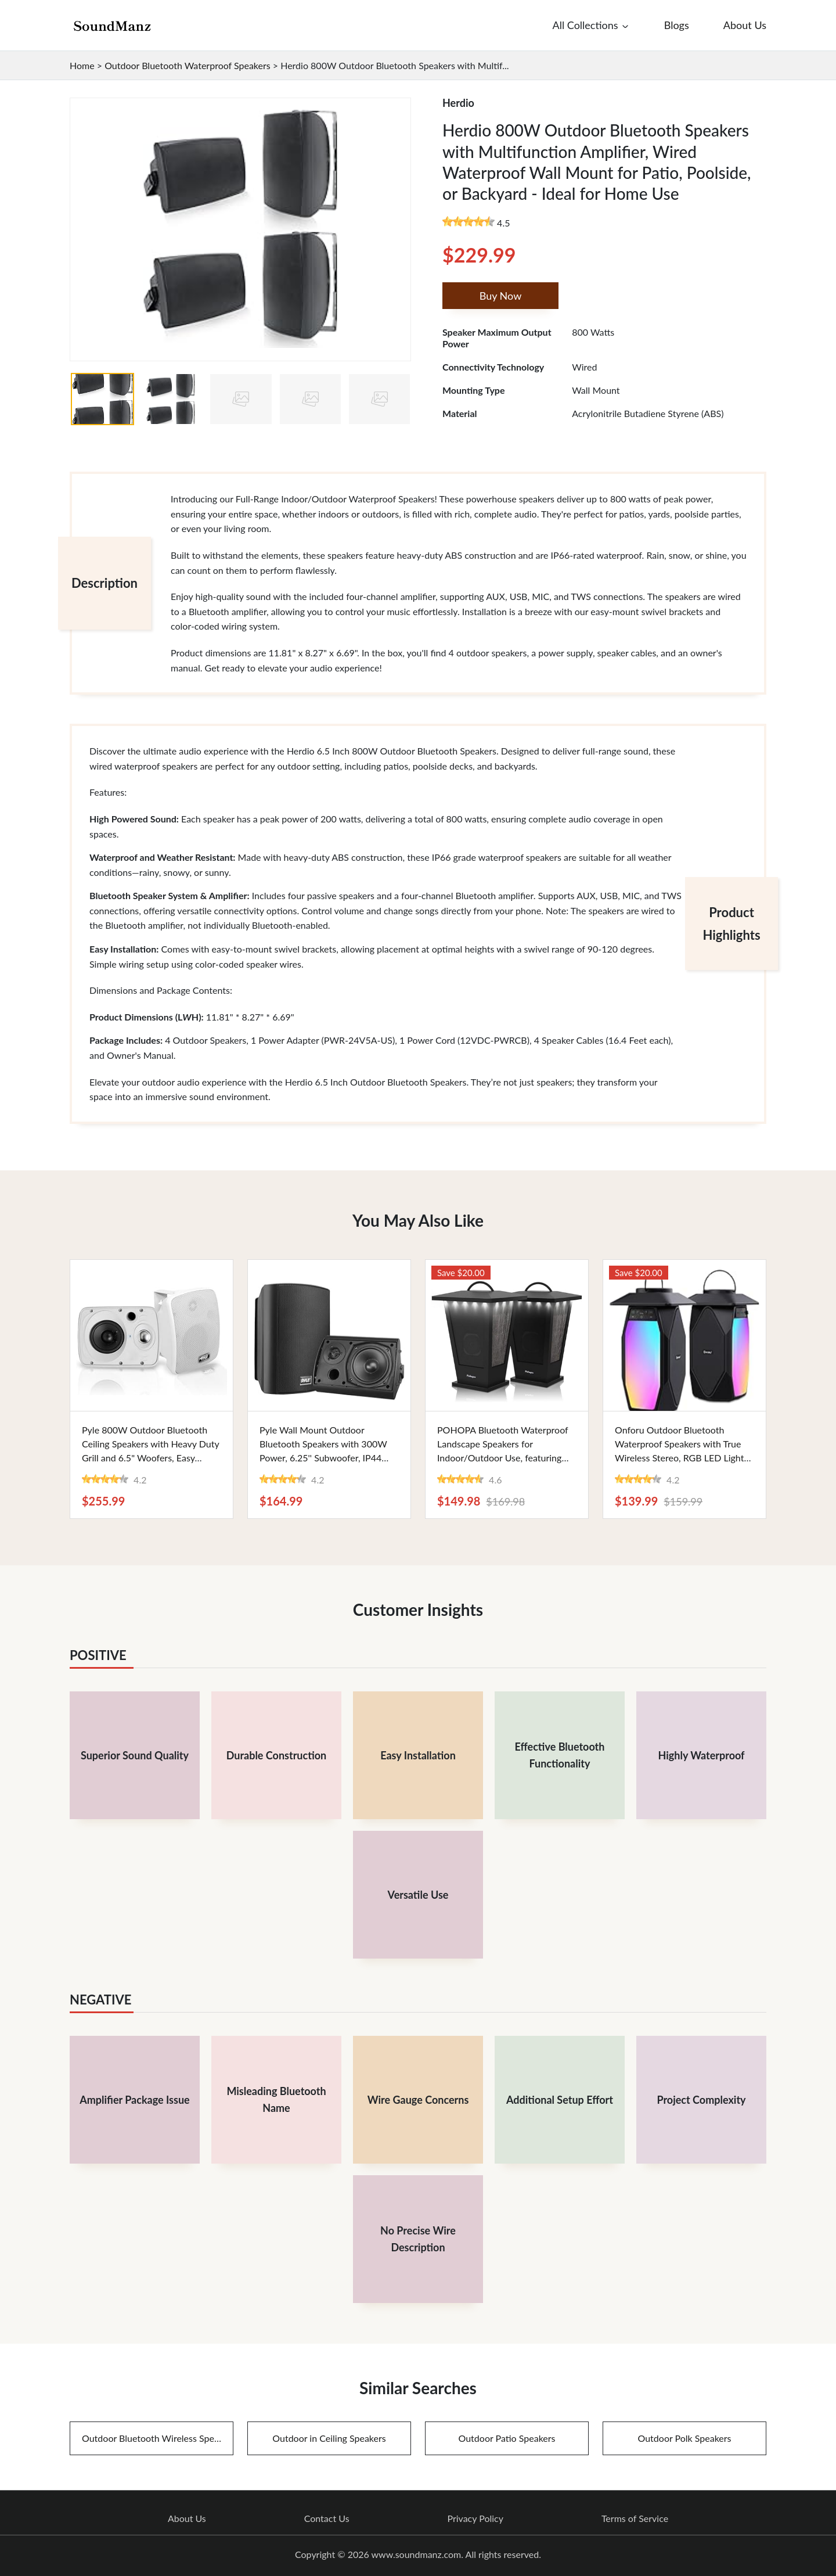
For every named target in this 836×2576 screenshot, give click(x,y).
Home (82, 65)
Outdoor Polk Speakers (685, 2438)
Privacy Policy (475, 2518)
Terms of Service (634, 2518)
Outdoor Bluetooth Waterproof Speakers (188, 65)
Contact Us (326, 2518)
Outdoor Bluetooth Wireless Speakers (157, 2438)
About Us (187, 2518)
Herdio (458, 102)
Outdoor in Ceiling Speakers (328, 2438)
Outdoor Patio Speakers (507, 2438)
